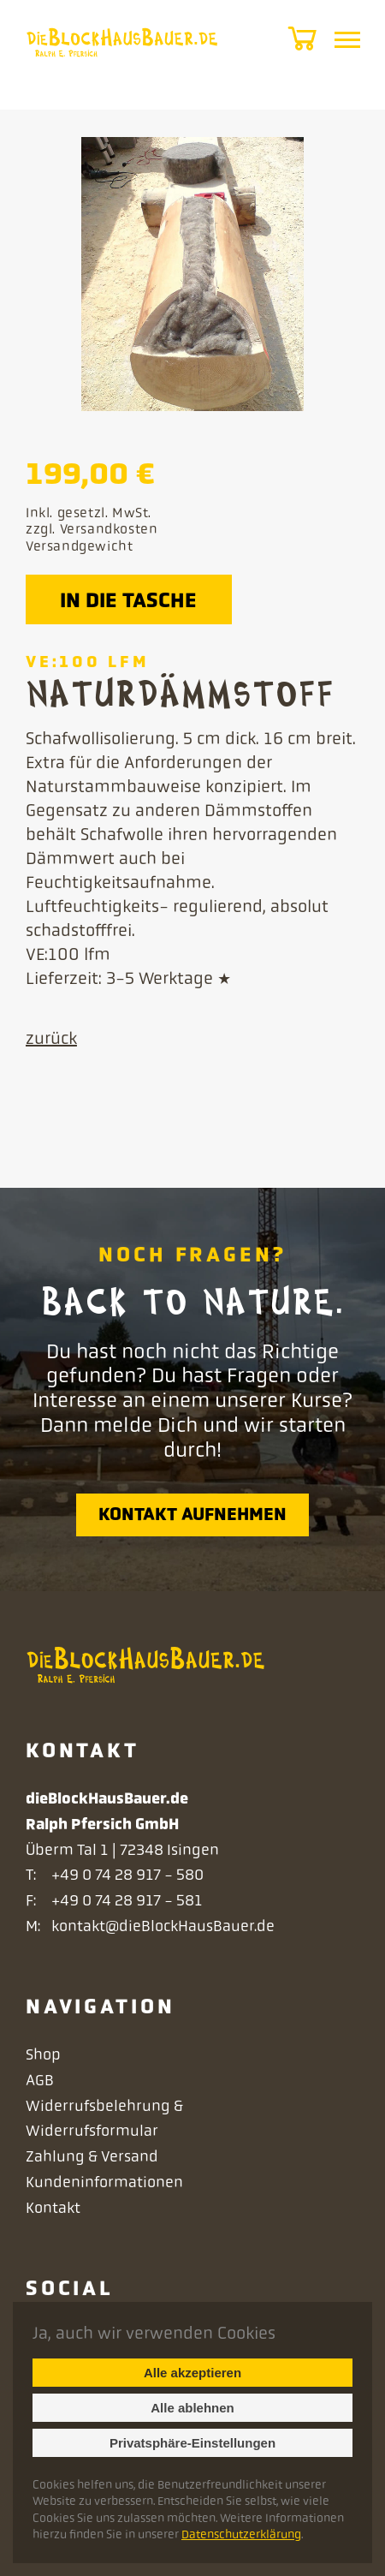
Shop (44, 2054)
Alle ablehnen (192, 2407)
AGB (41, 2080)
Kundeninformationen (106, 2182)
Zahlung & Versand (93, 2156)
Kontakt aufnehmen (192, 1513)
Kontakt (54, 2207)
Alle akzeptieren (192, 2372)
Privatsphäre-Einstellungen (192, 2443)
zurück (53, 1038)
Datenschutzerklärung (241, 2534)
